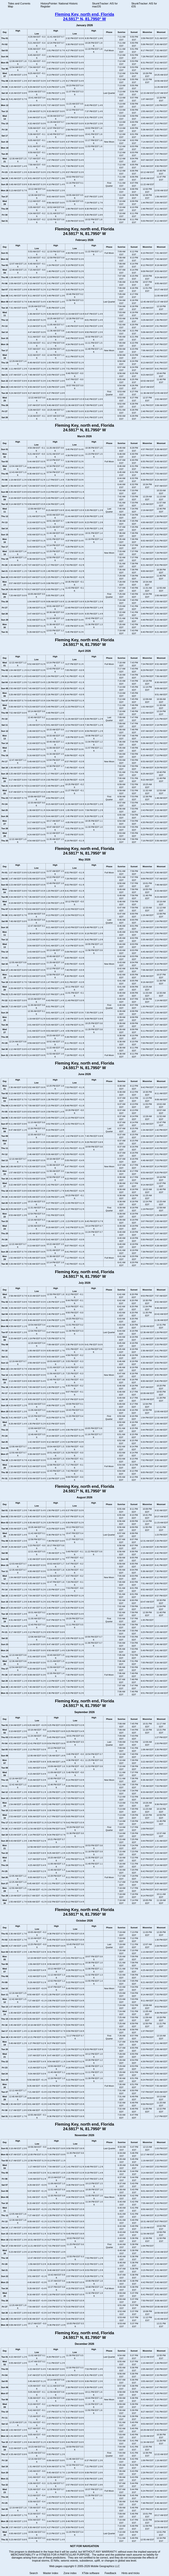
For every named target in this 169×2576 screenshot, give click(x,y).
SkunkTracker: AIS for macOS (105, 5)
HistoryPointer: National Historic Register (59, 5)
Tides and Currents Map (19, 5)
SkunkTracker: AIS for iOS (144, 5)
